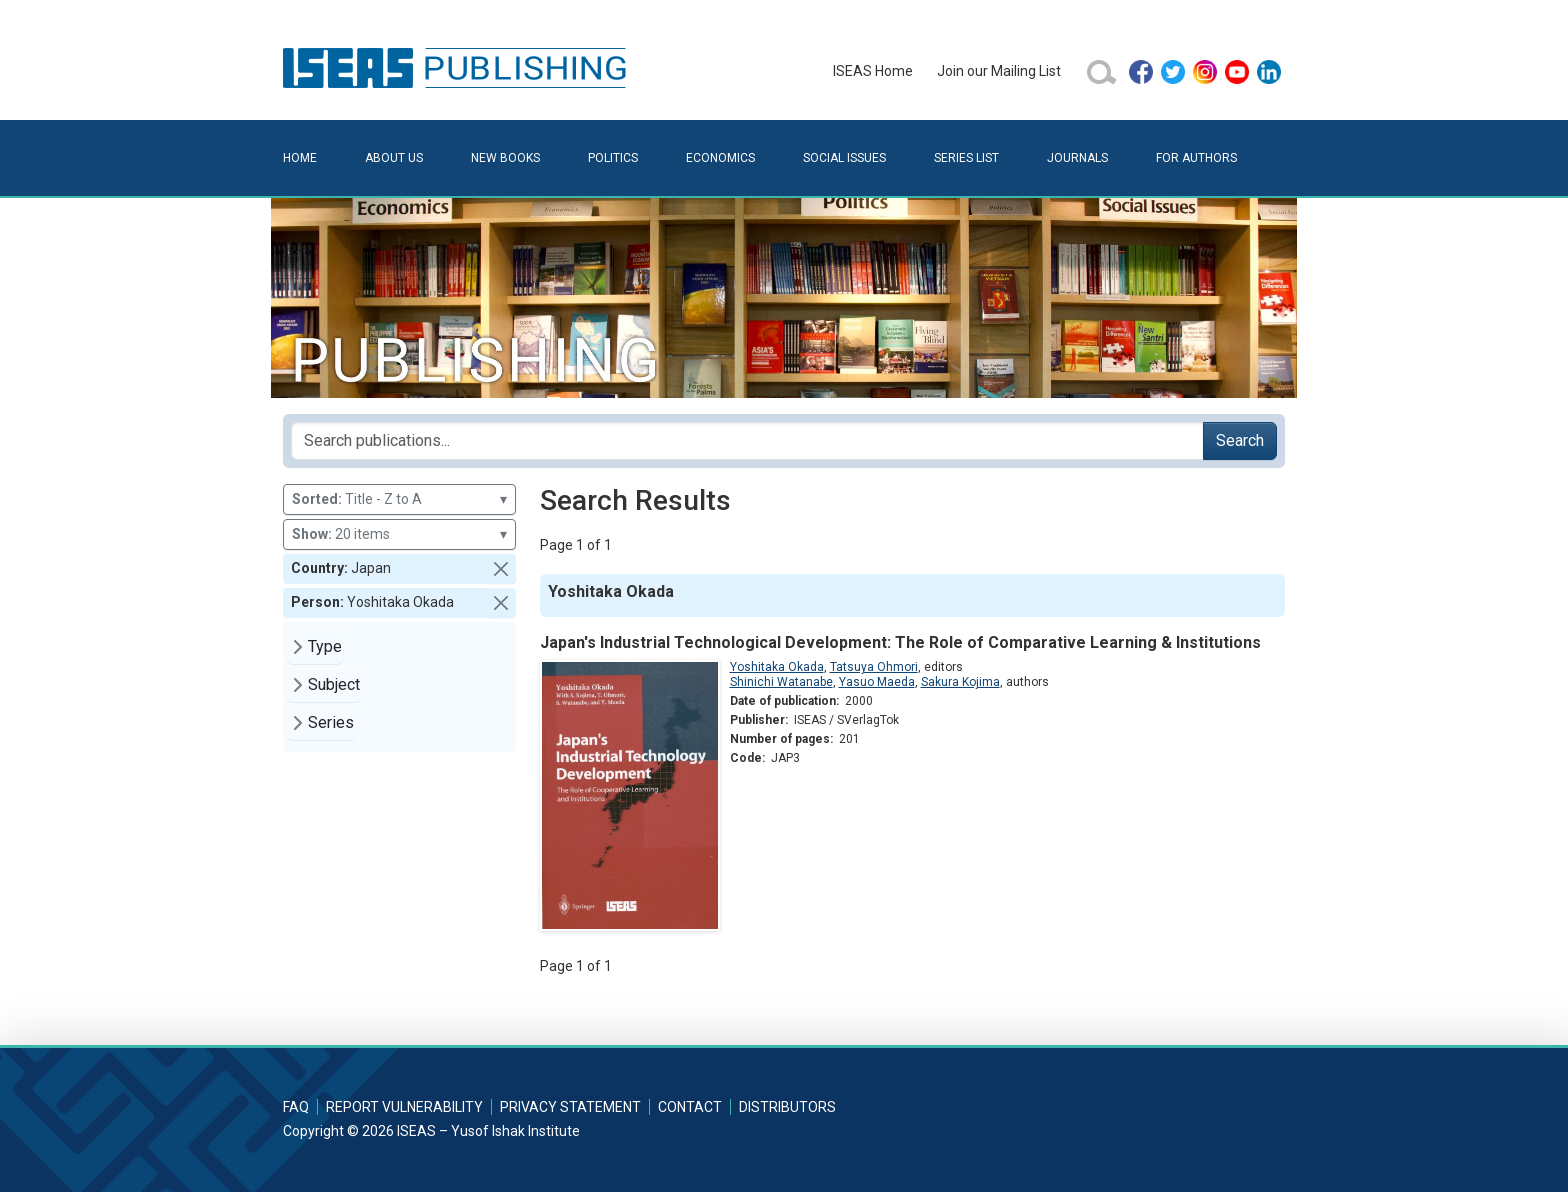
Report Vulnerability (404, 1107)
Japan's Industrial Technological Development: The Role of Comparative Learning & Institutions (900, 642)
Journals (1077, 158)
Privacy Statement (570, 1107)
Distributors (787, 1107)
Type (325, 646)
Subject (334, 684)
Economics (720, 158)
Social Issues (844, 158)
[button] (501, 569)
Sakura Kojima (960, 682)
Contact (690, 1107)
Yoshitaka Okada (777, 667)
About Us (394, 158)
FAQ (296, 1107)
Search (1240, 440)
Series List (966, 158)
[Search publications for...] (747, 441)
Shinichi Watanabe (781, 682)
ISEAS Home (873, 71)
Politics (613, 158)
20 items (399, 534)
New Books (505, 158)
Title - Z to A (399, 499)
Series (331, 722)
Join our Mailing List (999, 71)
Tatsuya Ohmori (874, 667)
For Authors (1196, 158)
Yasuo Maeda (877, 682)
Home (300, 158)
